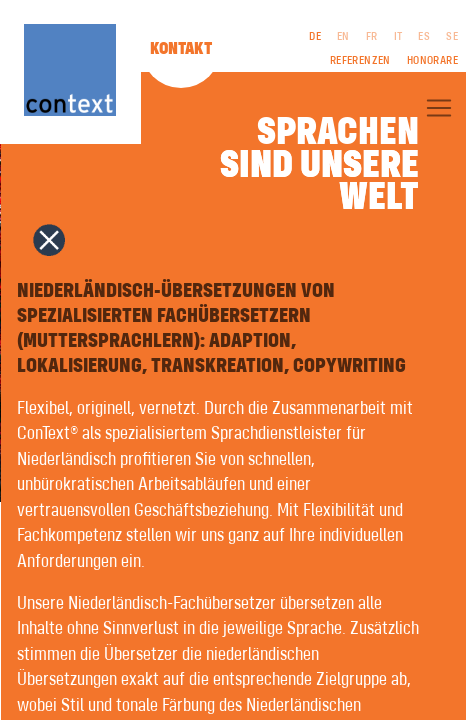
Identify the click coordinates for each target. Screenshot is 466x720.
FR (372, 37)
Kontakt (181, 49)
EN (343, 37)
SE (452, 37)
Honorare (432, 61)
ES (424, 37)
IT (398, 37)
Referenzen (360, 61)
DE (315, 37)
